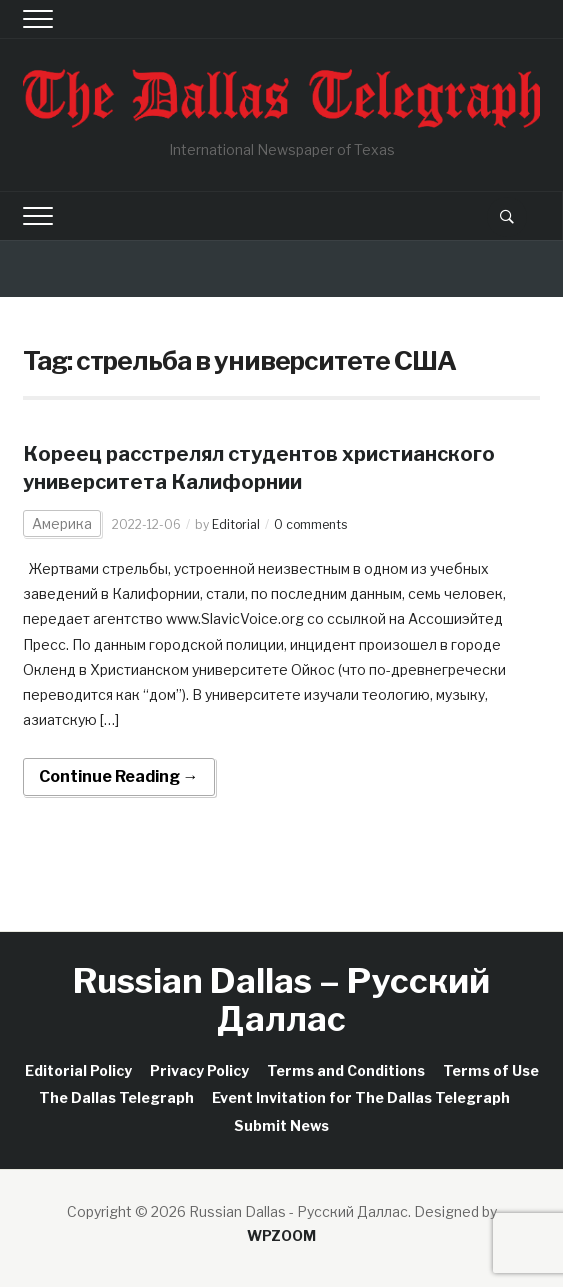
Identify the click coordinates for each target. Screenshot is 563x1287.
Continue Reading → (119, 776)
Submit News (281, 1125)
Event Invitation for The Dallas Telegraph (361, 1097)
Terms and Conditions (346, 1070)
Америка (62, 523)
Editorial (236, 524)
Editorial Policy (78, 1070)
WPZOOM (281, 1235)
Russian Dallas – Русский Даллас (281, 999)
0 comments (310, 524)
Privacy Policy (199, 1070)
